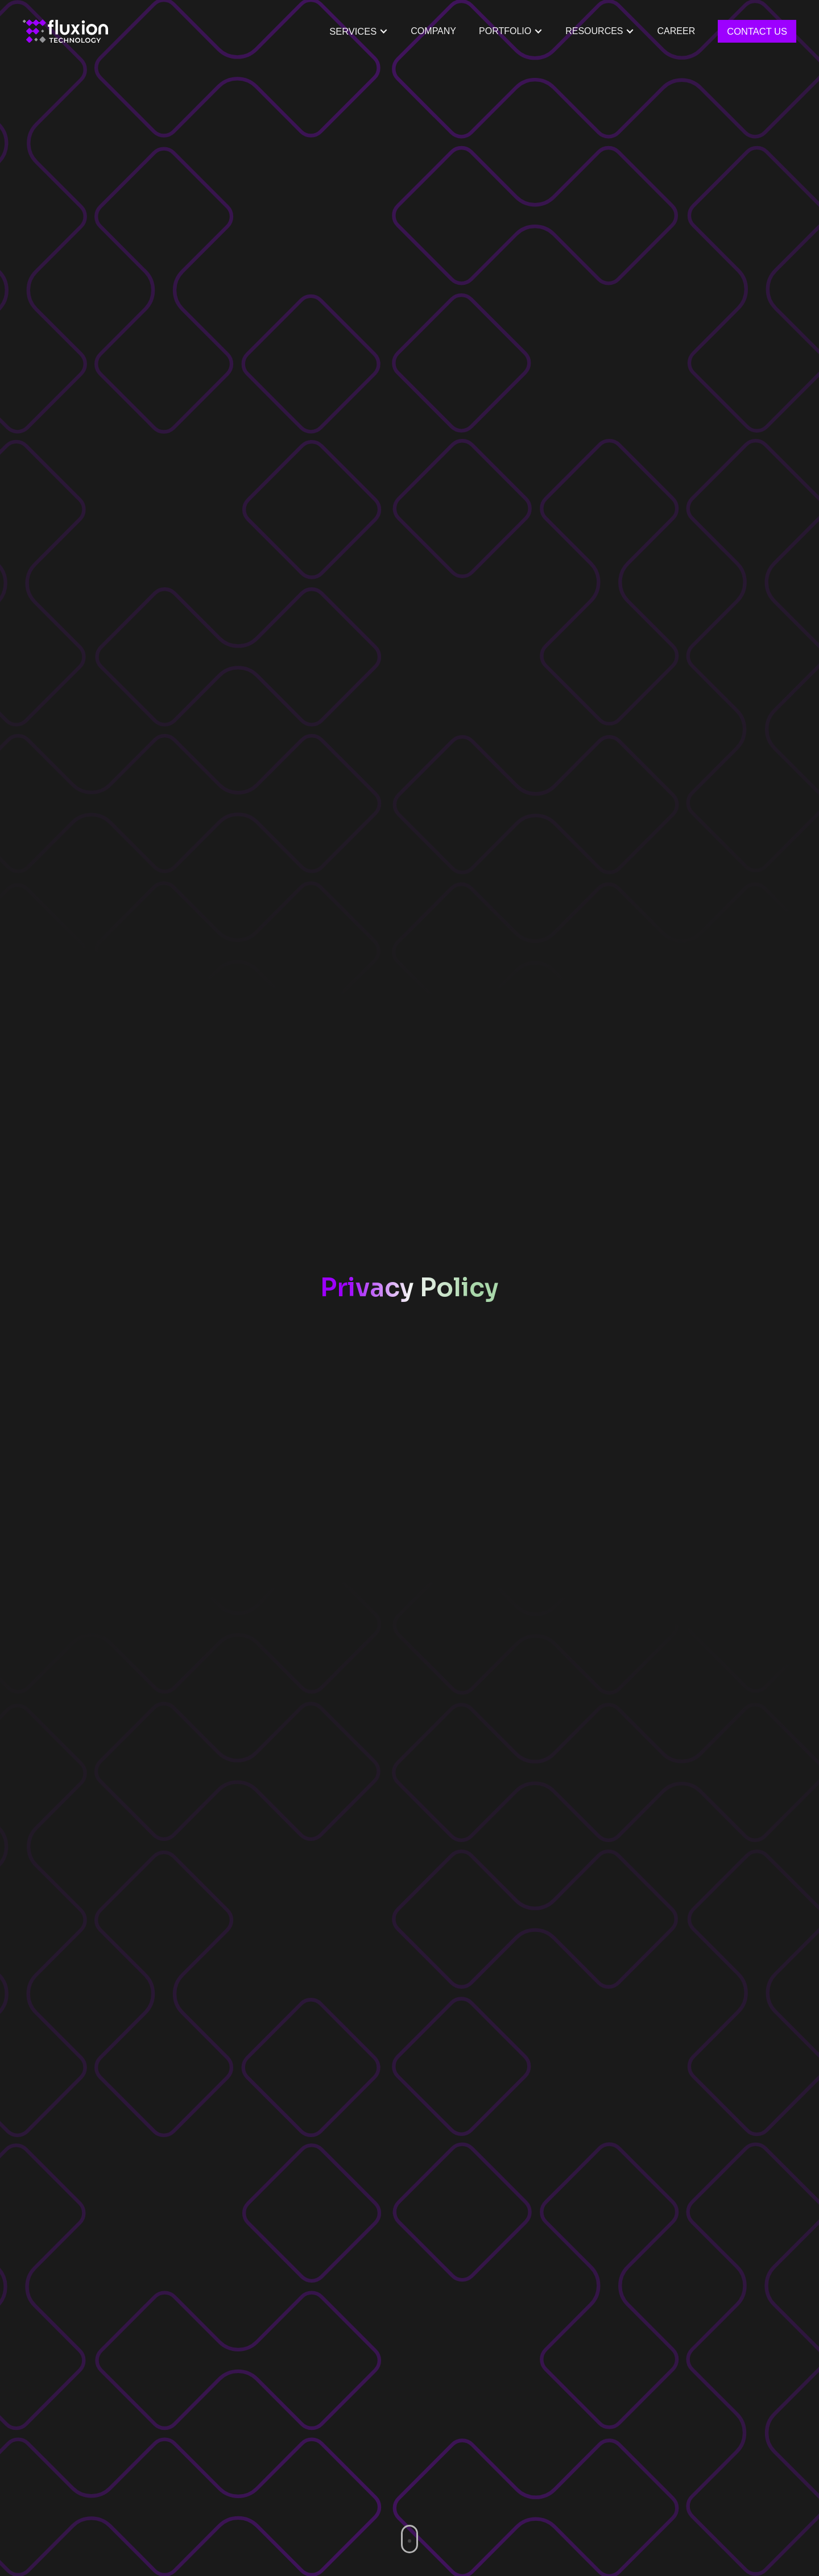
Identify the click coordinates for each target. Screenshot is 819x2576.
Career (676, 31)
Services (353, 31)
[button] (511, 31)
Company (433, 31)
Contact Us (757, 31)
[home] (65, 31)
